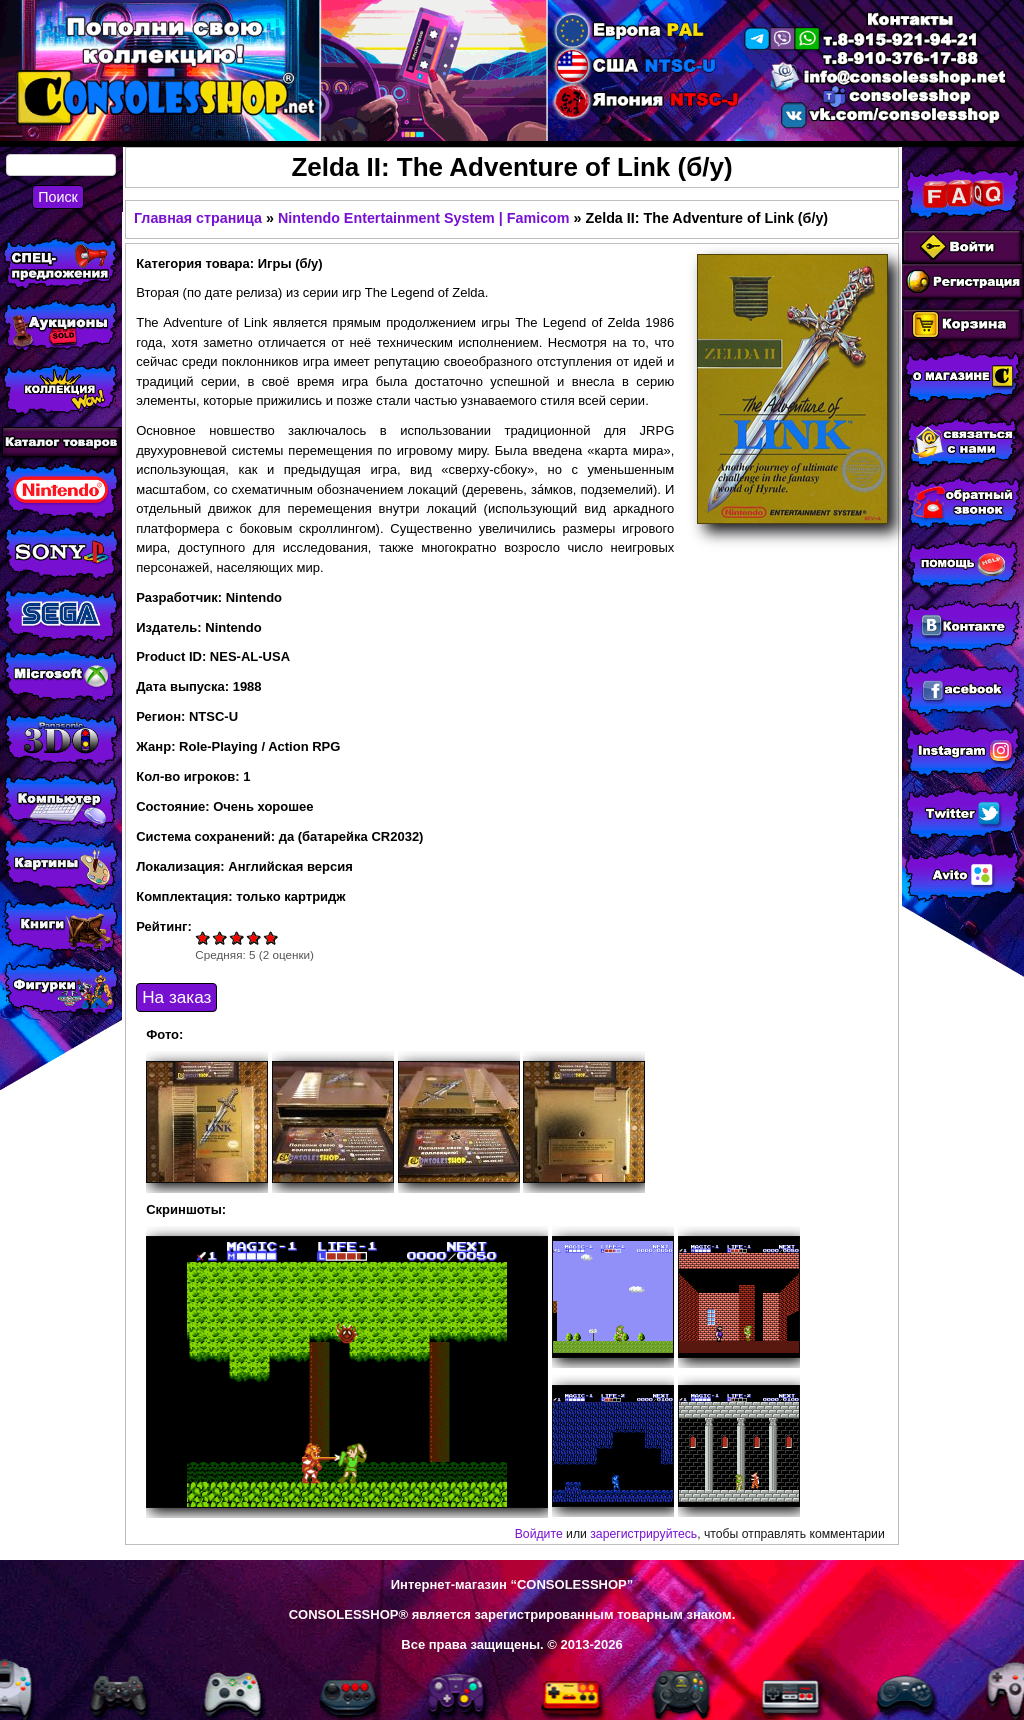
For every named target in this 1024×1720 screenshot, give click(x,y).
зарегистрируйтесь (643, 1534)
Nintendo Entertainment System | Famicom (424, 218)
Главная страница (198, 218)
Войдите (539, 1534)
